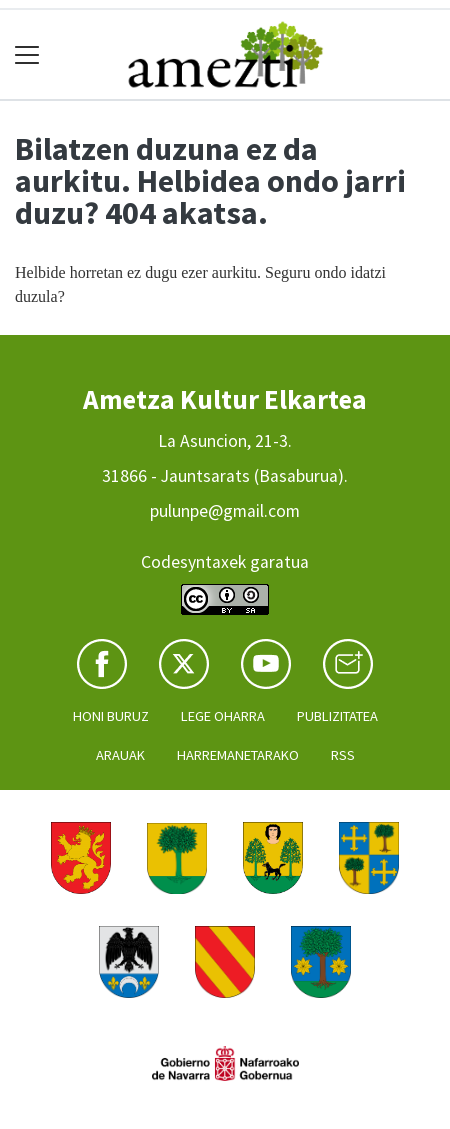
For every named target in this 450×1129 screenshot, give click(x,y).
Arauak (120, 755)
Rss (343, 755)
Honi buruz (111, 716)
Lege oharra (223, 716)
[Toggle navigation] (27, 54)
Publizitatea (337, 716)
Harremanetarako (238, 755)
